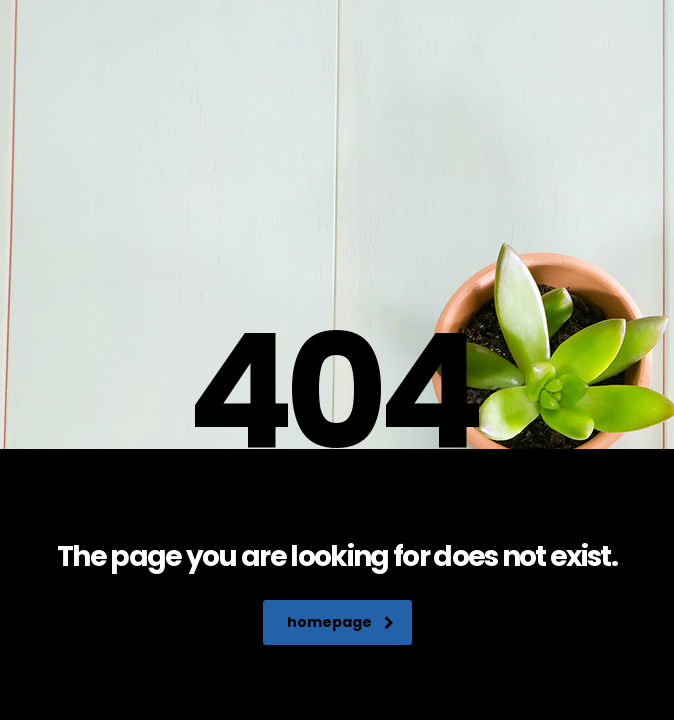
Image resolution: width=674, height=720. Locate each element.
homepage (340, 622)
